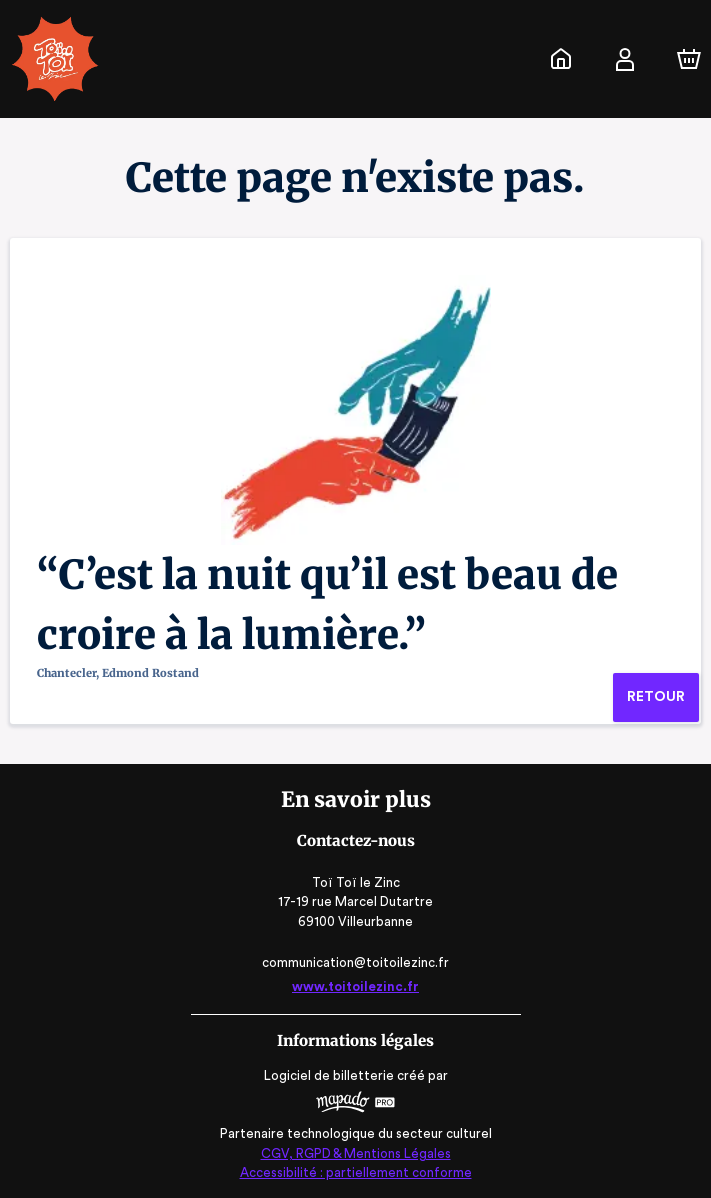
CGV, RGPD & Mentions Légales (356, 1153)
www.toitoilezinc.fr (355, 986)
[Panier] (689, 59)
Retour (655, 697)
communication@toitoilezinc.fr (355, 962)
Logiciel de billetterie (330, 1075)
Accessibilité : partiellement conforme (355, 1172)
